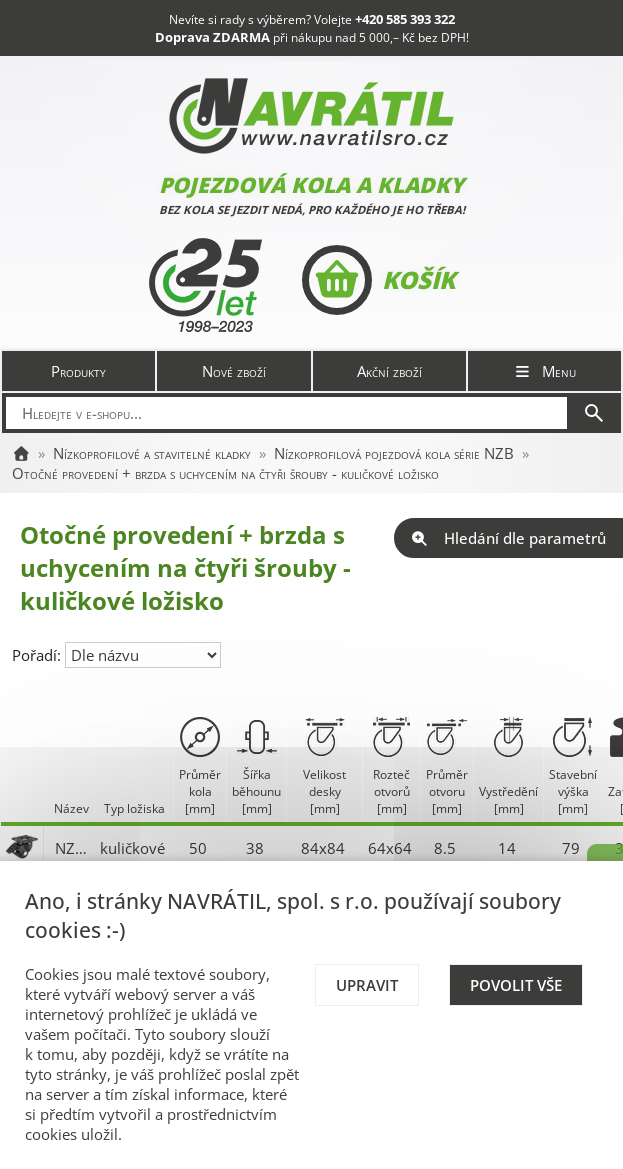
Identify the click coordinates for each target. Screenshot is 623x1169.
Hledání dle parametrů (508, 538)
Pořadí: (38, 655)
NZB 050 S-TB (72, 848)
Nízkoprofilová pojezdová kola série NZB (394, 453)
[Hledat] (594, 413)
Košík (378, 280)
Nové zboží (234, 371)
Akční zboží (389, 371)
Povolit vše (516, 985)
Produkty (78, 371)
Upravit (367, 985)
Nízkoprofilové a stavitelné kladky (152, 453)
